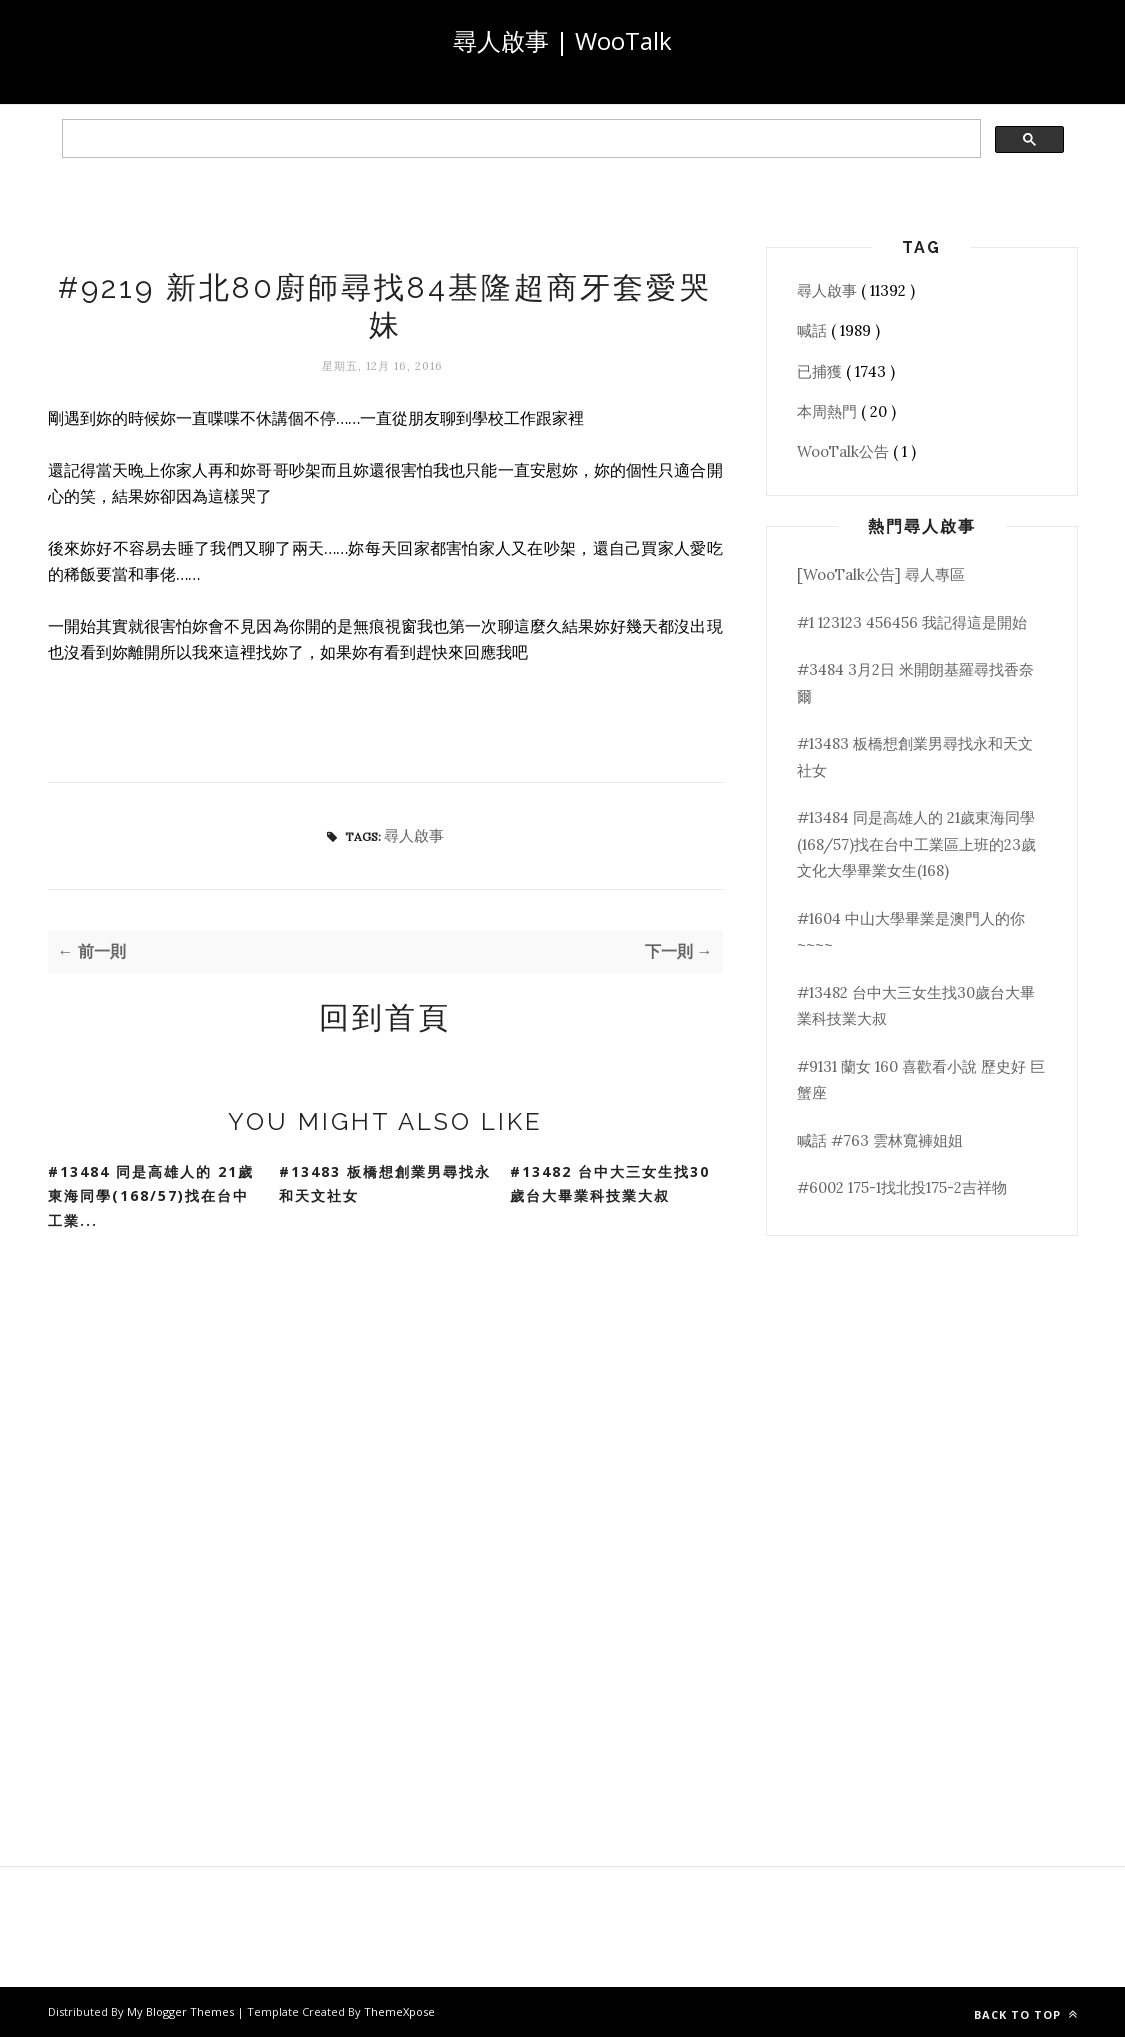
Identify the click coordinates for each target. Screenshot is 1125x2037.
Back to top (1026, 2014)
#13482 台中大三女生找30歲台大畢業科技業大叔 (610, 1184)
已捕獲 (821, 371)
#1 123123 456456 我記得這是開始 (912, 622)
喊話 (814, 330)
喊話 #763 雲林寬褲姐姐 (880, 1140)
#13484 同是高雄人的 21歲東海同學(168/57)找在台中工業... (151, 1196)
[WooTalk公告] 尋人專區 (881, 574)
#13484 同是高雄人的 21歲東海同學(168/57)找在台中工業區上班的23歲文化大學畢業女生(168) (916, 844)
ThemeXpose (399, 2011)
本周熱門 (829, 411)
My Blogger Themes (182, 2011)
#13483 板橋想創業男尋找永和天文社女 (385, 1184)
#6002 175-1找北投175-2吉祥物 (902, 1187)
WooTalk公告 (845, 451)
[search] (519, 139)
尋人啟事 (414, 835)
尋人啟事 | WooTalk (562, 40)
